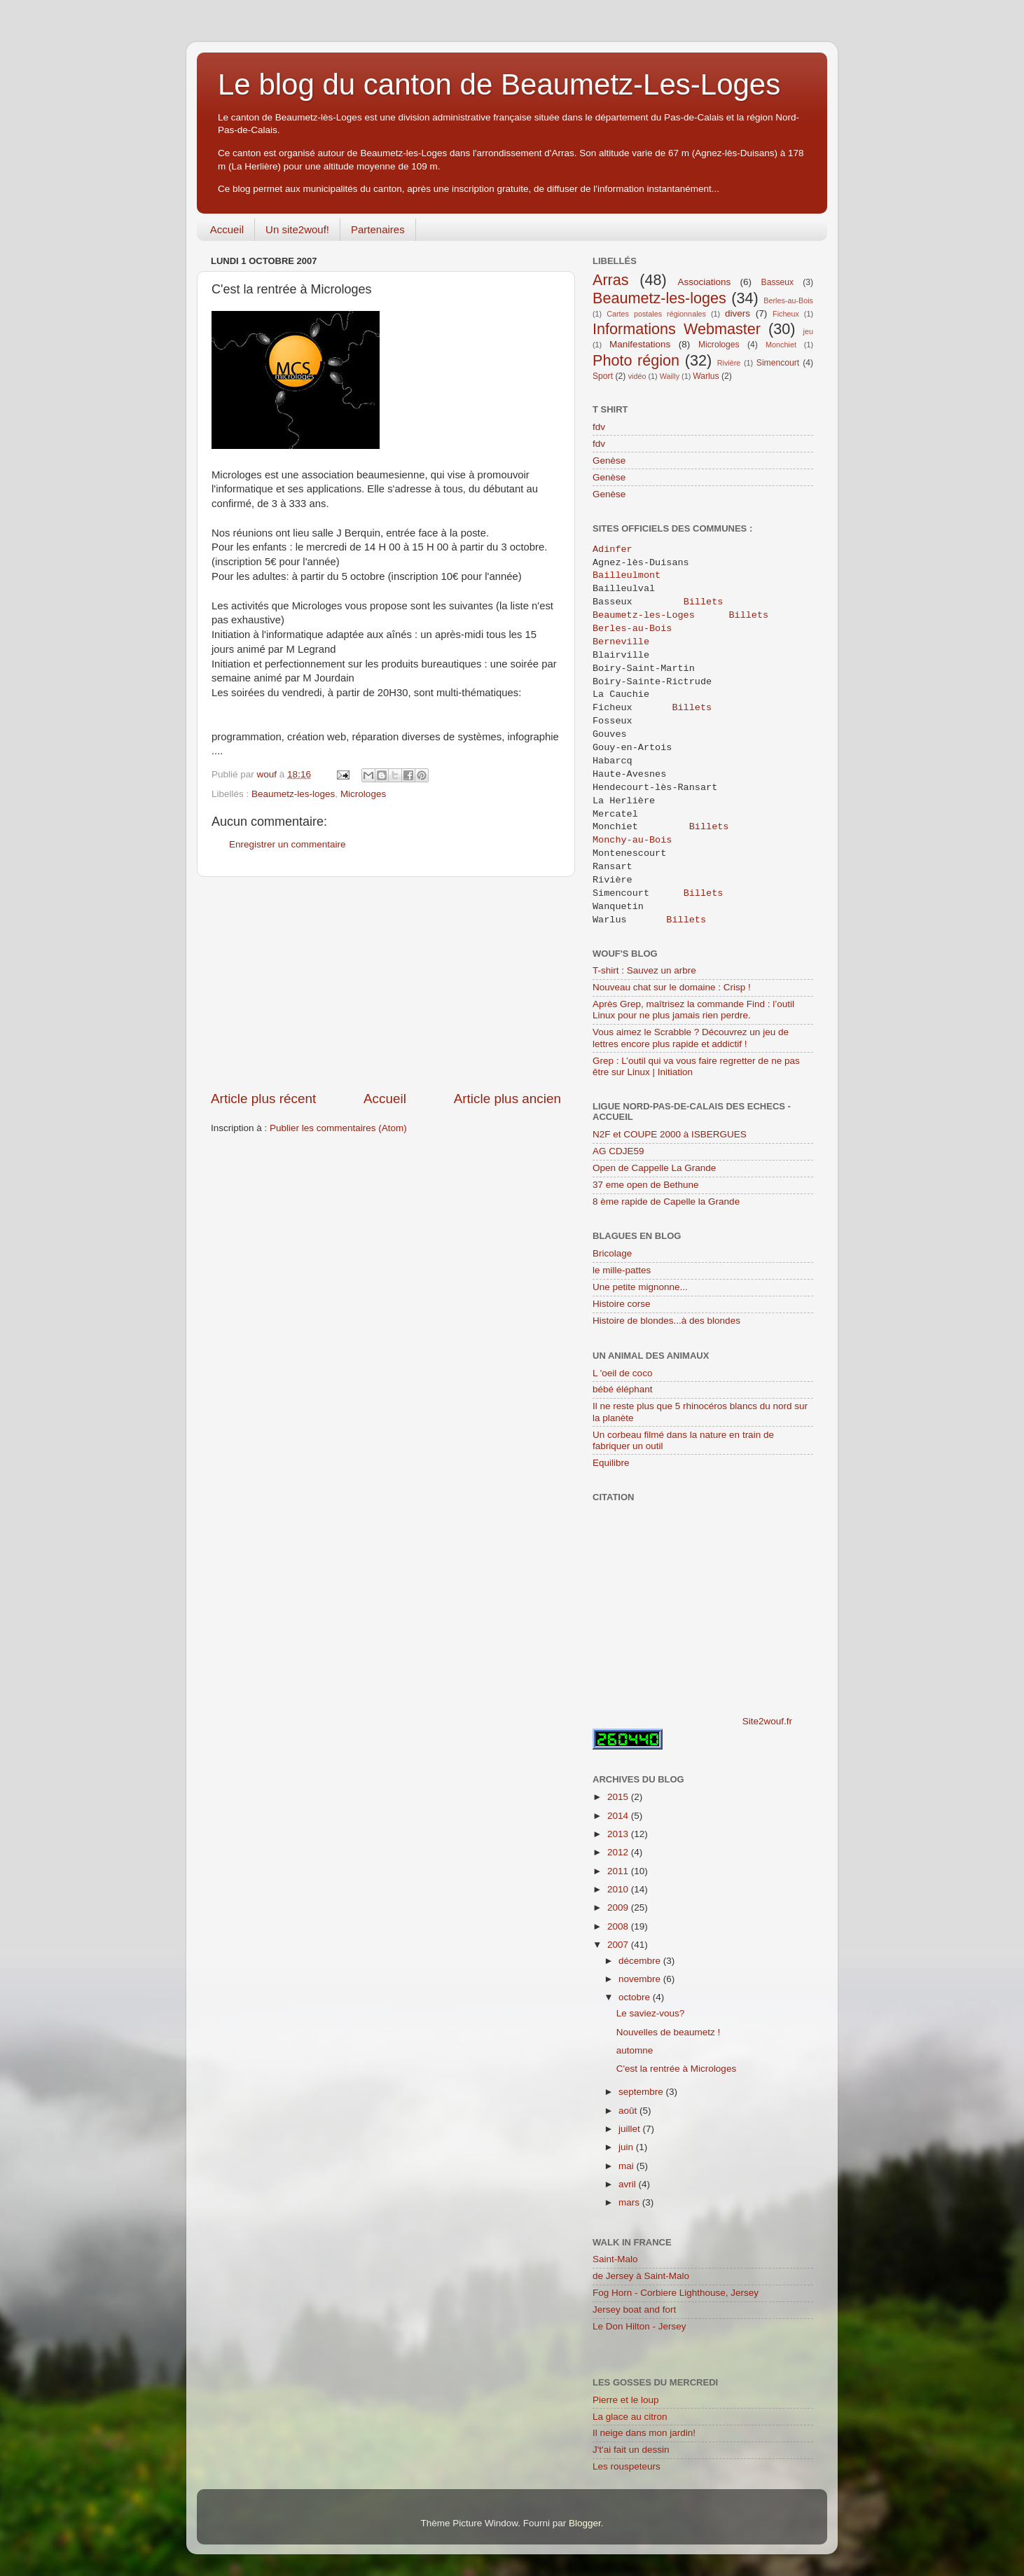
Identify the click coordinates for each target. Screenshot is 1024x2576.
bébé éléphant (623, 1389)
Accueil (227, 229)
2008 (619, 1926)
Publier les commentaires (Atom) (338, 1128)
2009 (619, 1907)
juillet (630, 2129)
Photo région (636, 360)
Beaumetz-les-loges (293, 794)
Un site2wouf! (297, 229)
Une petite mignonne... (640, 1287)
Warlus (706, 376)
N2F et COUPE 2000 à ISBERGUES (670, 1134)
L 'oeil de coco (622, 1373)
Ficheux (786, 314)
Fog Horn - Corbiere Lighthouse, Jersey (676, 2292)
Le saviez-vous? (650, 2013)
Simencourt (777, 363)
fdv (599, 427)
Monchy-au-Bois (632, 840)
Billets (704, 602)
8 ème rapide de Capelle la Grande (666, 1201)
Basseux (777, 282)
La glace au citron (630, 2416)
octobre (635, 1997)
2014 (619, 1815)
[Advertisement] (386, 983)
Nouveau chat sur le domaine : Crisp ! (672, 987)
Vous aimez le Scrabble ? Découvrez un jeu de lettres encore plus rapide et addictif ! (691, 1037)
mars (630, 2202)
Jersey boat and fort (634, 2309)
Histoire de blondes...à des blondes (666, 1320)
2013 (619, 1834)
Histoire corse (622, 1304)
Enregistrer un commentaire (287, 844)
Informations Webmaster (677, 329)
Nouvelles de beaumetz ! (668, 2032)
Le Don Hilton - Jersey (639, 2326)
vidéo (637, 376)
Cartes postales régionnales (656, 314)
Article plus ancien (507, 1098)
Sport (603, 376)
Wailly (669, 376)
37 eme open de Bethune (646, 1184)
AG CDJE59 (618, 1151)
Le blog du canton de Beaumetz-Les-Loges (499, 84)
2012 (619, 1852)
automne (634, 2050)
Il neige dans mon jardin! (644, 2433)
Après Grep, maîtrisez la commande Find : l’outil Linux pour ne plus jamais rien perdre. (693, 1009)
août (628, 2110)
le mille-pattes (622, 1270)
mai (627, 2166)
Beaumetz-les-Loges (644, 615)
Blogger (585, 2523)
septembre (642, 2091)
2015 (619, 1797)
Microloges (363, 794)
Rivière (729, 363)
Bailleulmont (629, 575)
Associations (704, 282)
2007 (619, 1944)
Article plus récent (263, 1098)
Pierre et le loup (626, 2400)
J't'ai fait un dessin (631, 2449)
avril (628, 2184)
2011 (619, 1871)
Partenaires (378, 229)
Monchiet (781, 344)
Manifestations (639, 344)
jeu (808, 331)
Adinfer (612, 549)
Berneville (624, 642)
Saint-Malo (615, 2259)
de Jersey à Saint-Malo (641, 2276)
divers (737, 313)
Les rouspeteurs (626, 2466)
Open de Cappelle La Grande (654, 1168)
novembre (640, 1979)
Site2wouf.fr (767, 1721)
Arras (611, 280)
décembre (640, 1960)
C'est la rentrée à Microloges (676, 2068)
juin (627, 2147)
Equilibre (611, 1462)
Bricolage (612, 1253)
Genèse (609, 460)
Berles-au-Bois (788, 300)
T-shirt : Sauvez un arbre (644, 970)
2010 (619, 1889)
